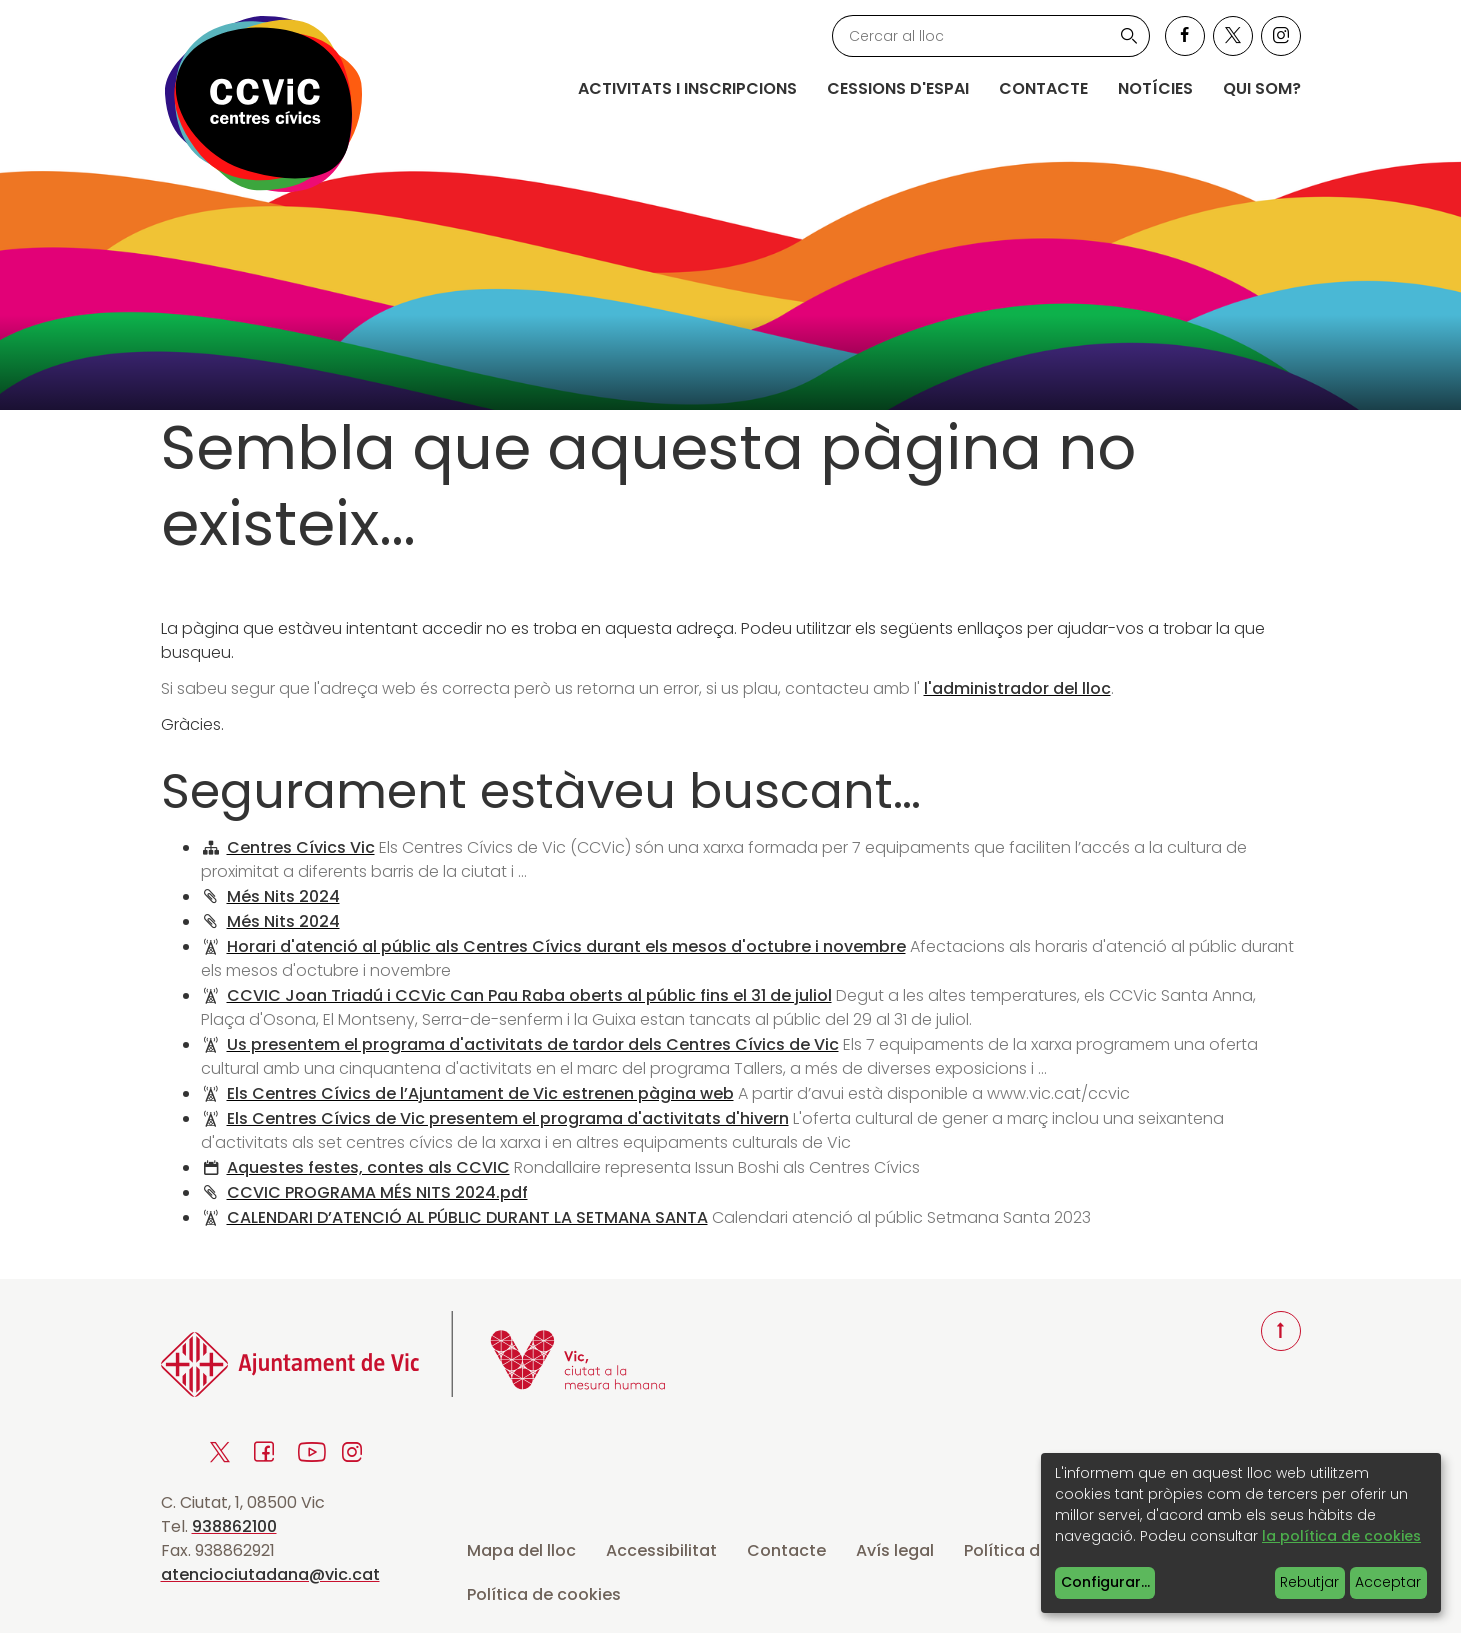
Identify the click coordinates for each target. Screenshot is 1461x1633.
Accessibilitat (661, 1550)
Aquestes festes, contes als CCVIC (368, 1167)
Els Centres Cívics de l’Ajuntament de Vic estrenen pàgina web (480, 1093)
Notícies (1155, 88)
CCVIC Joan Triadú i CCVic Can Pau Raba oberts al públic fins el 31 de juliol (529, 995)
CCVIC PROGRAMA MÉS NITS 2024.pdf (377, 1192)
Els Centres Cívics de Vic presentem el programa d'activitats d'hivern (508, 1118)
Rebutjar (1309, 1582)
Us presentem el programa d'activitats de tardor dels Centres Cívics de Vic (533, 1044)
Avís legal (895, 1550)
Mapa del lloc (521, 1550)
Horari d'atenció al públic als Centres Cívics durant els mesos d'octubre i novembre (566, 946)
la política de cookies (1341, 1536)
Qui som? (1262, 88)
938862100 (234, 1526)
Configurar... (1105, 1582)
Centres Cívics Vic (301, 847)
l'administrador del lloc (1017, 688)
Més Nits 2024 (283, 896)
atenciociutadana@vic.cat (270, 1574)
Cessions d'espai (898, 88)
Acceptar (1388, 1582)
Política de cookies (544, 1594)
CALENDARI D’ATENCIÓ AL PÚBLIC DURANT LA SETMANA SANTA (467, 1217)
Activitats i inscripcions (687, 88)
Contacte (1043, 88)
